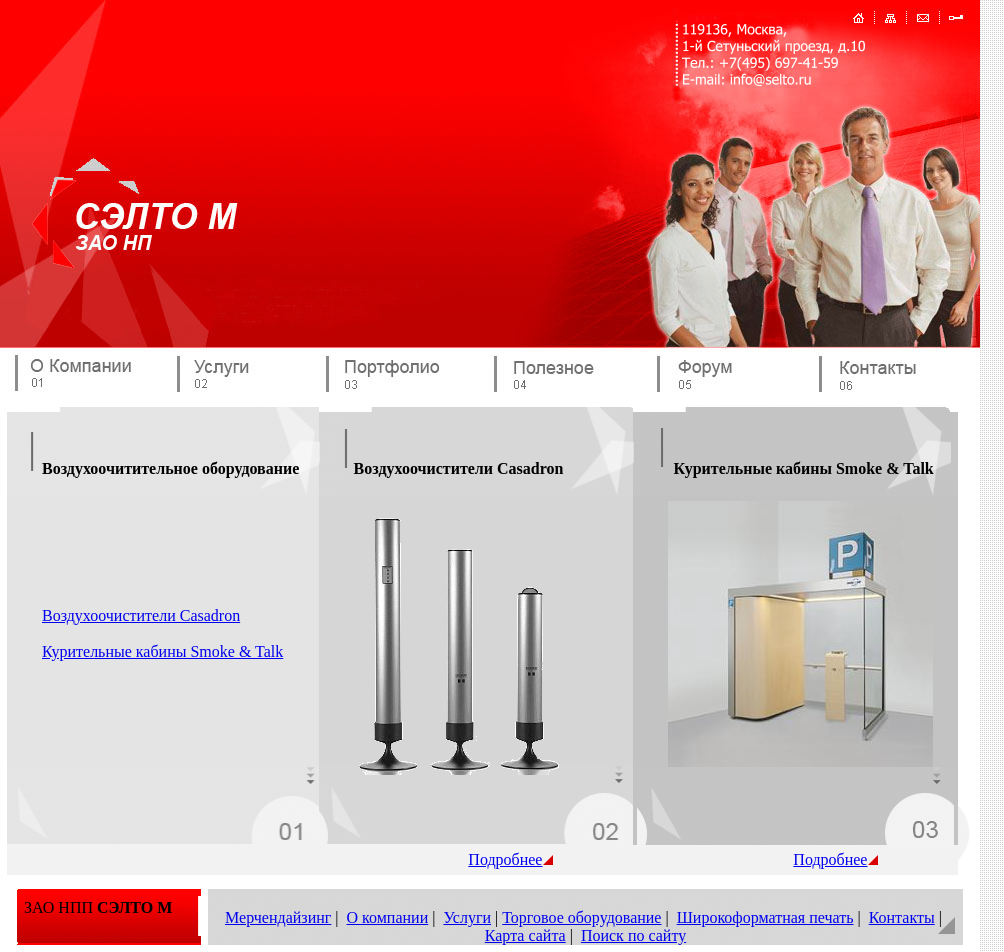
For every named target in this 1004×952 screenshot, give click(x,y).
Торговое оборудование (581, 917)
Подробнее (510, 859)
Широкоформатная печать (765, 917)
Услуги (467, 917)
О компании (388, 917)
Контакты (902, 917)
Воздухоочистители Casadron (141, 615)
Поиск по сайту (633, 935)
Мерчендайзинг (278, 917)
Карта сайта (525, 935)
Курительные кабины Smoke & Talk (162, 651)
